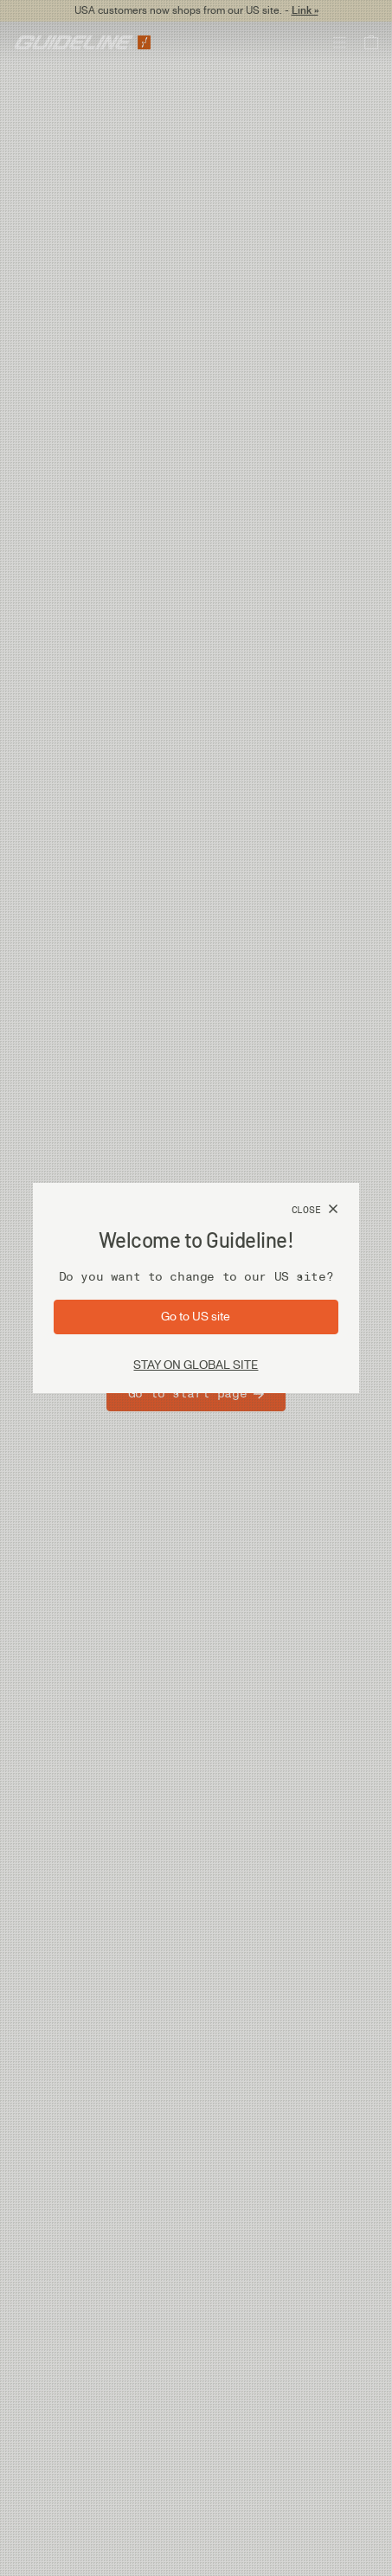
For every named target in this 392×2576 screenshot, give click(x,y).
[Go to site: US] (195, 1317)
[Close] (315, 1210)
